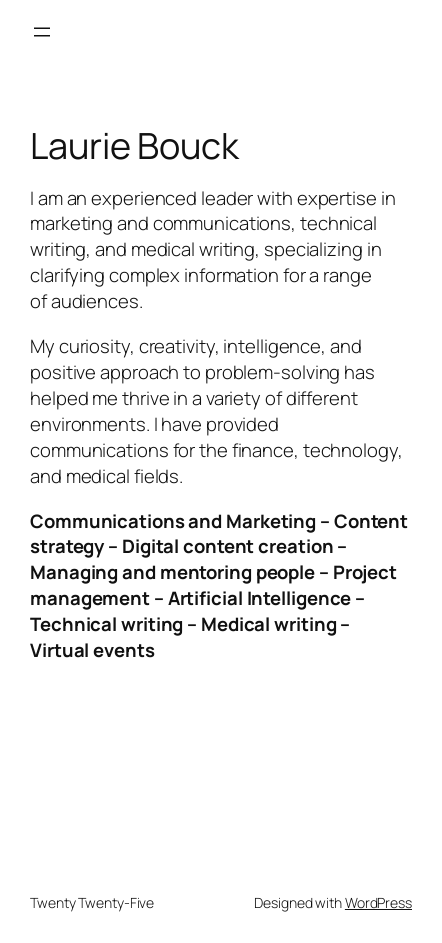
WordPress (378, 902)
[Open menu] (42, 32)
